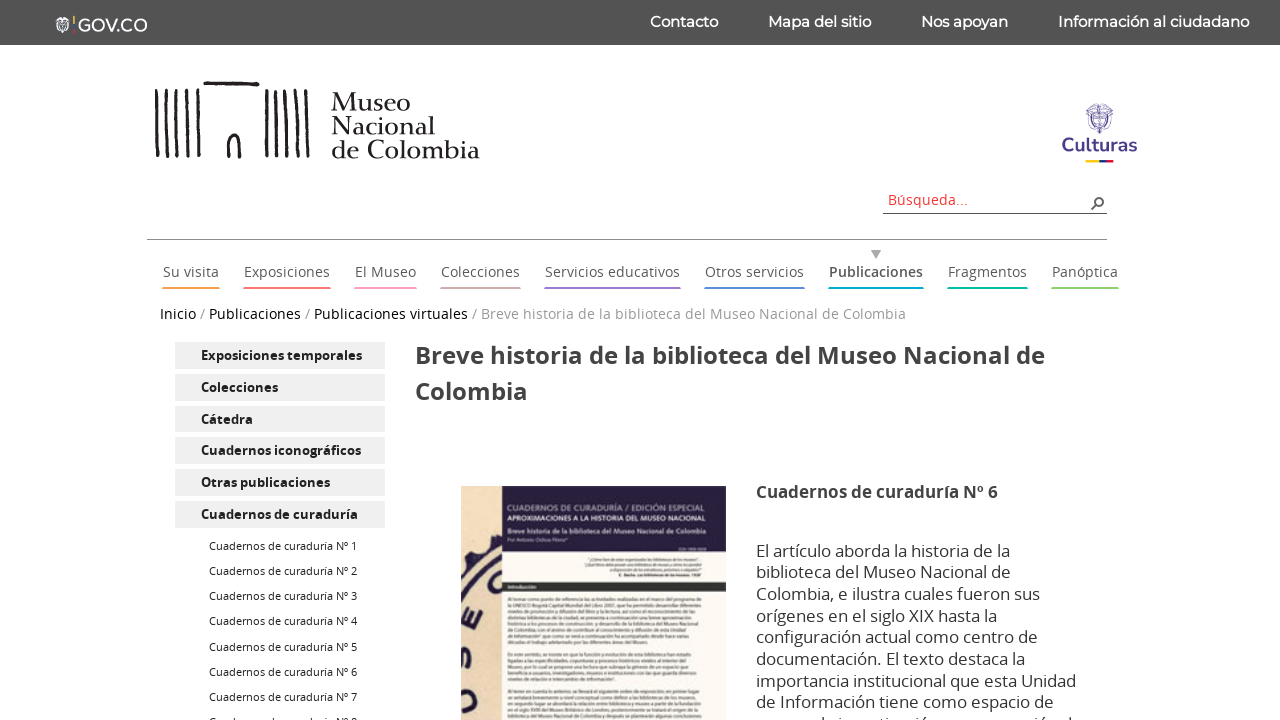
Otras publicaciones (265, 482)
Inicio (178, 313)
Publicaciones (255, 313)
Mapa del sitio (819, 21)
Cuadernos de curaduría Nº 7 (283, 696)
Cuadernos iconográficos (281, 450)
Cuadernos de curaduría (279, 514)
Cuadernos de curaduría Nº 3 (283, 595)
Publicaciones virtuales (391, 313)
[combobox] (988, 199)
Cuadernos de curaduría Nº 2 (283, 570)
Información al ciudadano (1153, 21)
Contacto (684, 21)
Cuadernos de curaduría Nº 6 (283, 671)
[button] (1097, 202)
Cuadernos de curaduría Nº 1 (283, 545)
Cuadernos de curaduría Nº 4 (283, 620)
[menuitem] (280, 355)
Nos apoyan (964, 21)
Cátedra (227, 419)
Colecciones (239, 387)
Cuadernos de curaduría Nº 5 (283, 646)
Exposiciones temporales (281, 355)
